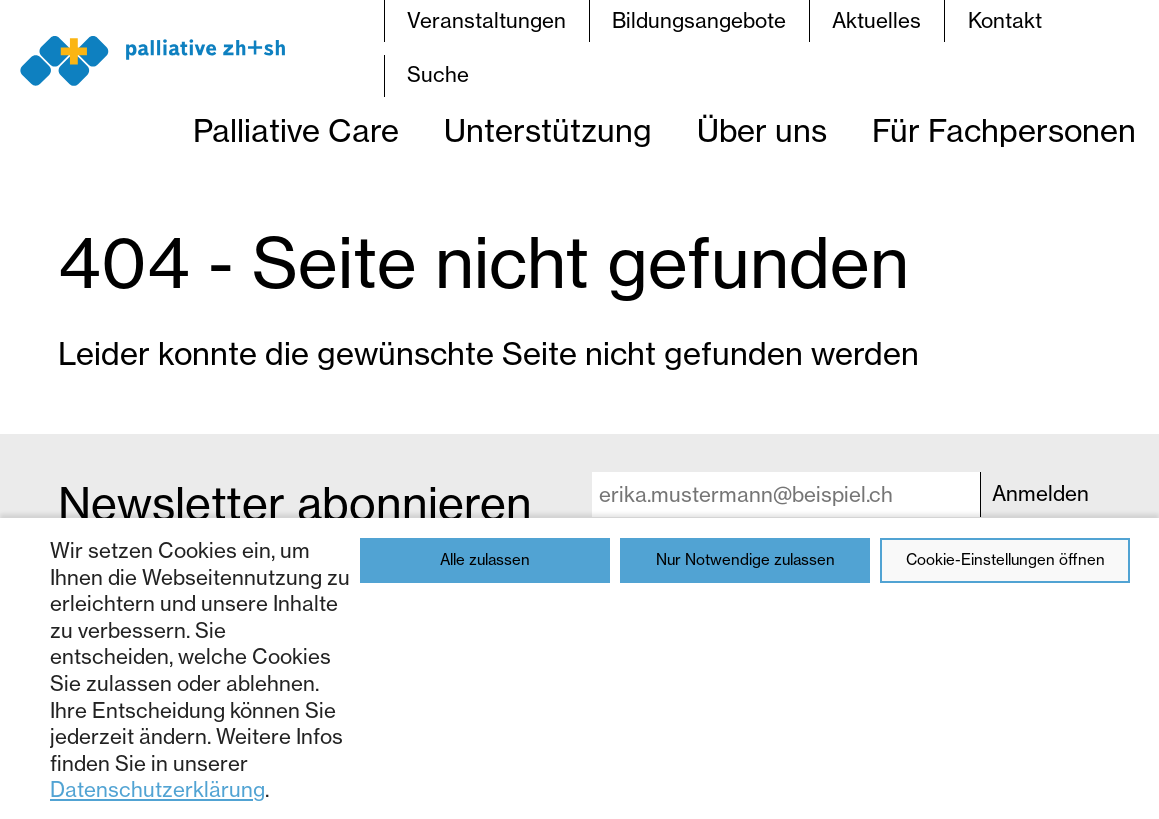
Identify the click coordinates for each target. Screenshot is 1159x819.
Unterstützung (548, 131)
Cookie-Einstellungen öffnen (1005, 559)
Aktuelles (876, 20)
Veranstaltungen (486, 20)
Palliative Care (296, 131)
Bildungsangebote (699, 20)
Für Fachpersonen (1004, 131)
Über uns (762, 131)
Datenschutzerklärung (157, 789)
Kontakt (1005, 20)
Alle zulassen (485, 559)
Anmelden (1040, 493)
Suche (438, 74)
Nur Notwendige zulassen (745, 559)
